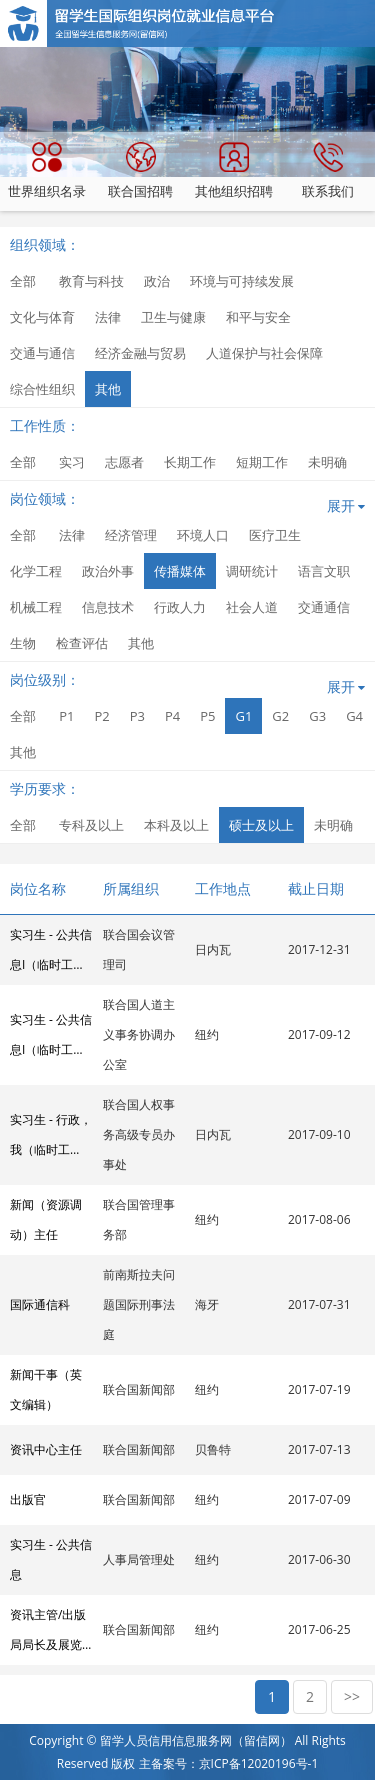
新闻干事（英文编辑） (46, 1389)
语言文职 (324, 571)
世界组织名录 (47, 171)
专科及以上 (91, 825)
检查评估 (82, 643)
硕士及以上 (261, 825)
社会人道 (252, 607)
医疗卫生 (275, 535)
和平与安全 (258, 317)
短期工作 (262, 462)
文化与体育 (42, 317)
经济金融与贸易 (140, 353)
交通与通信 (42, 353)
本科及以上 (176, 825)
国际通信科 (40, 1304)
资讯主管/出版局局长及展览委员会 (48, 1633)
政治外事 (108, 571)
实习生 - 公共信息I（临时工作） (51, 953)
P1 (66, 716)
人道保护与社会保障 (264, 353)
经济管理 (131, 535)
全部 (23, 281)
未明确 (327, 462)
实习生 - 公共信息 (51, 1559)
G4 (354, 716)
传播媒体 (180, 571)
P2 (101, 716)
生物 (23, 643)
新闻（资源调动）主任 (46, 1219)
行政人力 (180, 607)
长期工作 (190, 462)
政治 (157, 281)
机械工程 (36, 607)
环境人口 (203, 535)
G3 (317, 716)
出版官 (28, 1499)
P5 (207, 716)
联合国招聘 (140, 171)
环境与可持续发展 (242, 281)
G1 (243, 716)
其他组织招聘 (234, 171)
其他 (108, 389)
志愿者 (124, 462)
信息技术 (108, 607)
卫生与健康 (173, 317)
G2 (280, 716)
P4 (172, 716)
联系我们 (328, 171)
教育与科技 (91, 281)
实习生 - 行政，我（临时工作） (51, 1138)
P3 (137, 716)
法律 (108, 317)
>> (352, 1696)
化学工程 (36, 571)
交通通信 (324, 607)
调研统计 (252, 571)
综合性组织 (42, 389)
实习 (72, 462)
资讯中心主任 (46, 1449)
